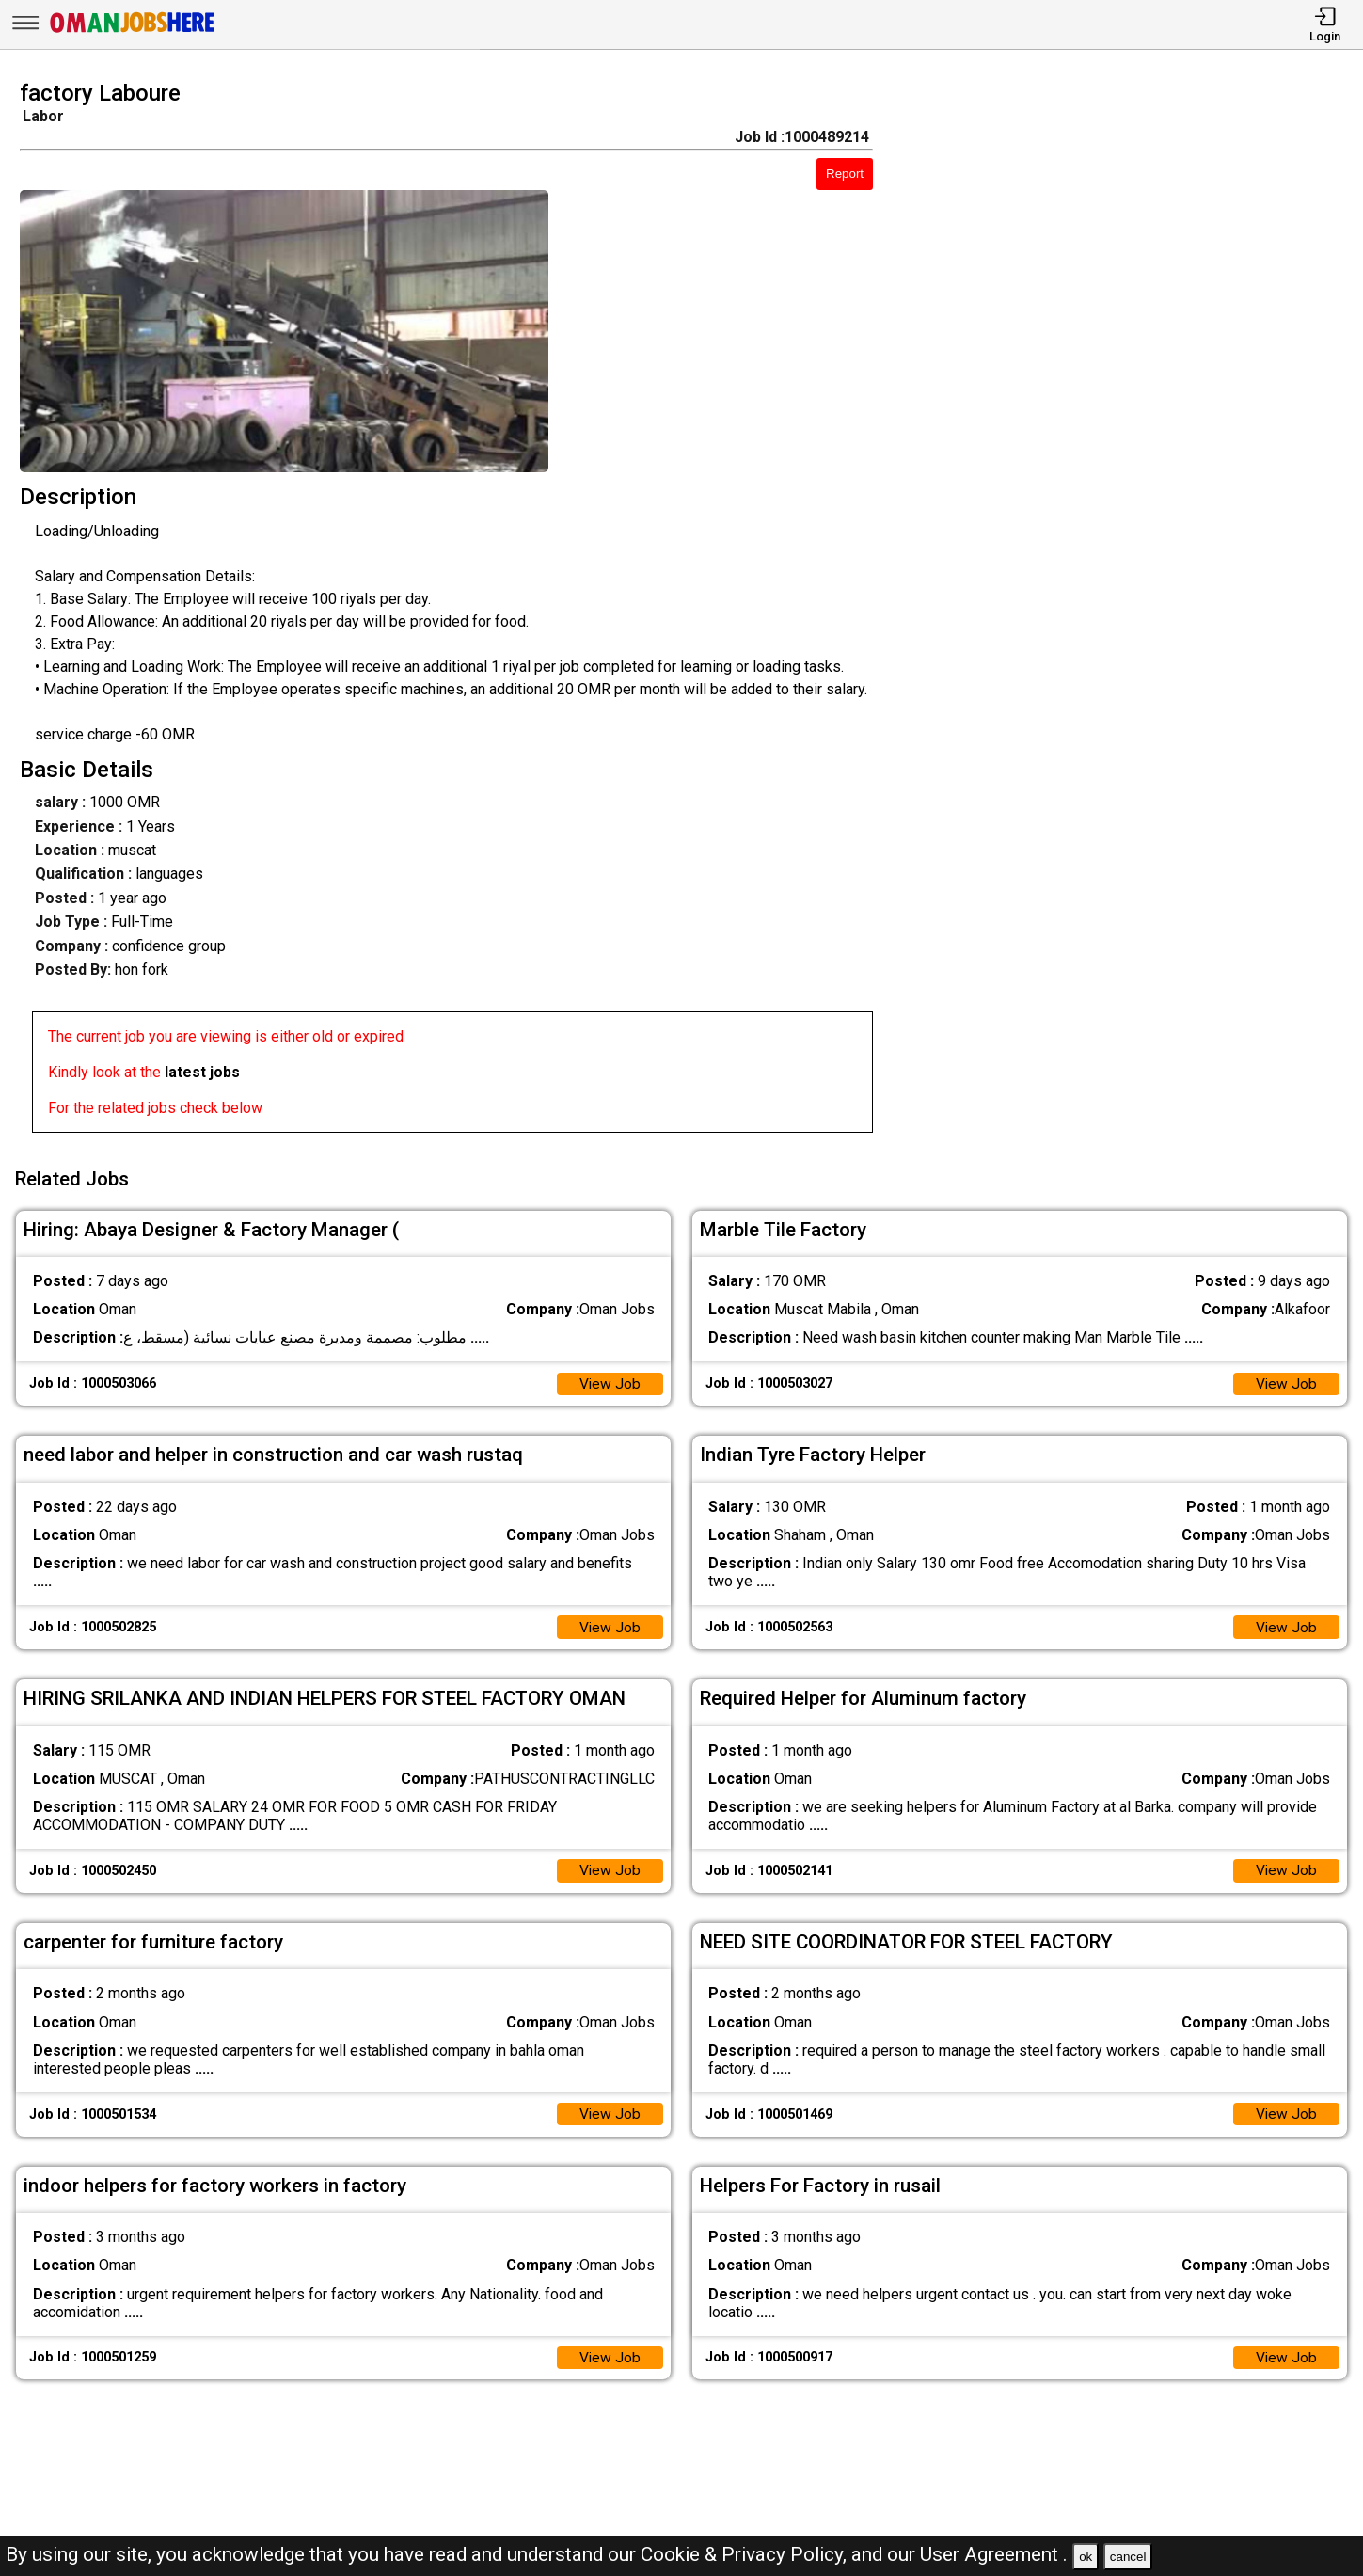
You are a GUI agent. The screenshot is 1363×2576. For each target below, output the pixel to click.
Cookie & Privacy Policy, (746, 2554)
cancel (1128, 2557)
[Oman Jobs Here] (132, 32)
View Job (609, 1380)
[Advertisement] (1135, 612)
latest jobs (202, 1072)
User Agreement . (994, 2554)
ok (1085, 2557)
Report (845, 174)
